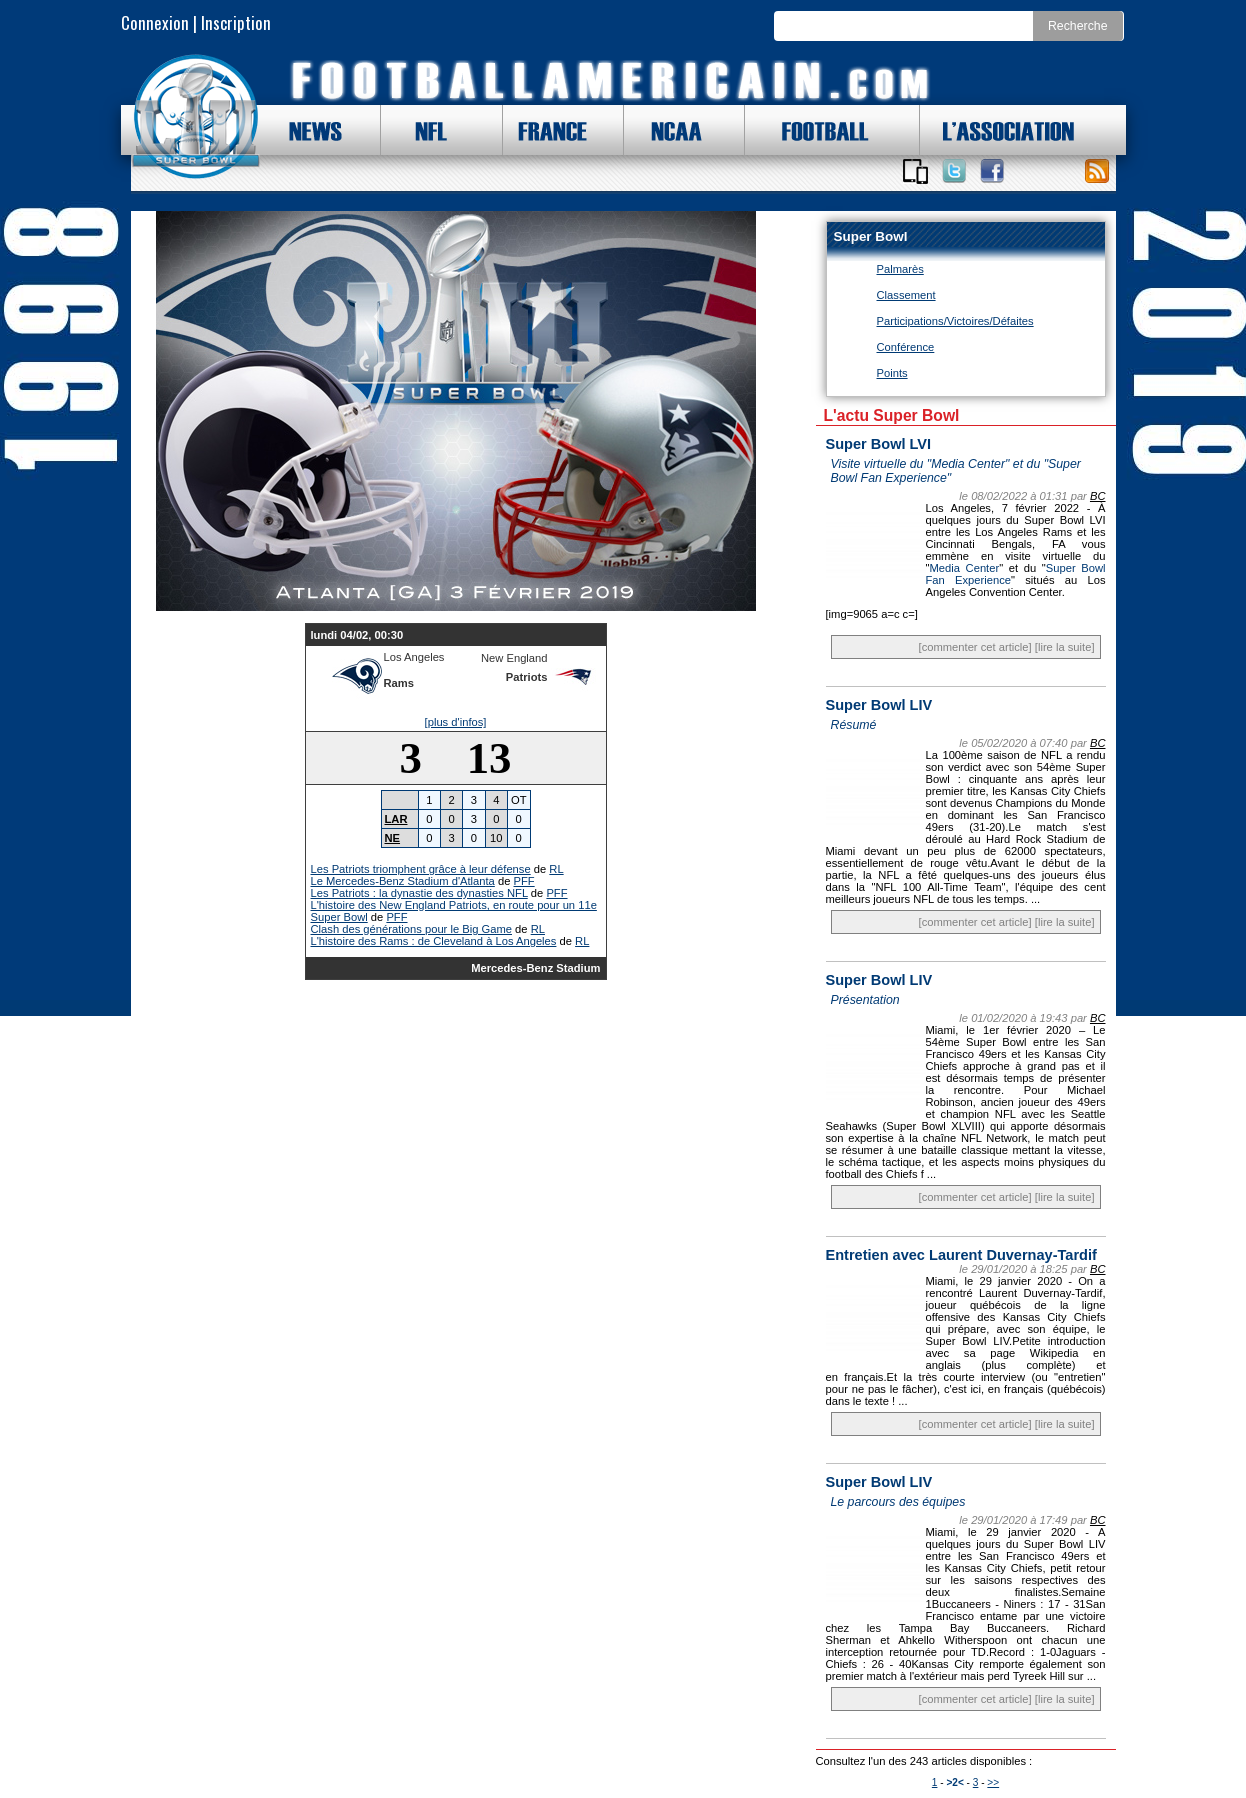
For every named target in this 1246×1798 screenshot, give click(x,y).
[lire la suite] (1065, 647)
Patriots (527, 677)
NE (393, 838)
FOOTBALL (810, 130)
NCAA (669, 130)
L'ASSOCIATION (997, 130)
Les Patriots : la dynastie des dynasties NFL (419, 893)
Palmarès (900, 269)
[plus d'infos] (456, 722)
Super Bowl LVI (879, 444)
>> (993, 1782)
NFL (426, 130)
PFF (524, 881)
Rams (399, 683)
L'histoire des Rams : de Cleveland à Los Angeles (434, 941)
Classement (906, 295)
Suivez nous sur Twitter (954, 171)
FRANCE (548, 130)
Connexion (155, 22)
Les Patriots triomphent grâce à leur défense (421, 869)
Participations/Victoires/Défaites (955, 321)
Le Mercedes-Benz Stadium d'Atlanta (403, 881)
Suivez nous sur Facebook (992, 171)
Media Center (964, 568)
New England (514, 658)
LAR (396, 819)
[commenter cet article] (975, 647)
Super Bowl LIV (879, 705)
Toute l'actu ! (1097, 171)
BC (1098, 496)
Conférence (906, 347)
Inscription (236, 22)
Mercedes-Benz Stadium (535, 968)
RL (556, 869)
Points (892, 373)
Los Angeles (414, 657)
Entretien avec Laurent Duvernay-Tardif (961, 1255)
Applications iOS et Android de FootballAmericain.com (916, 171)
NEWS (306, 130)
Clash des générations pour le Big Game (412, 929)
